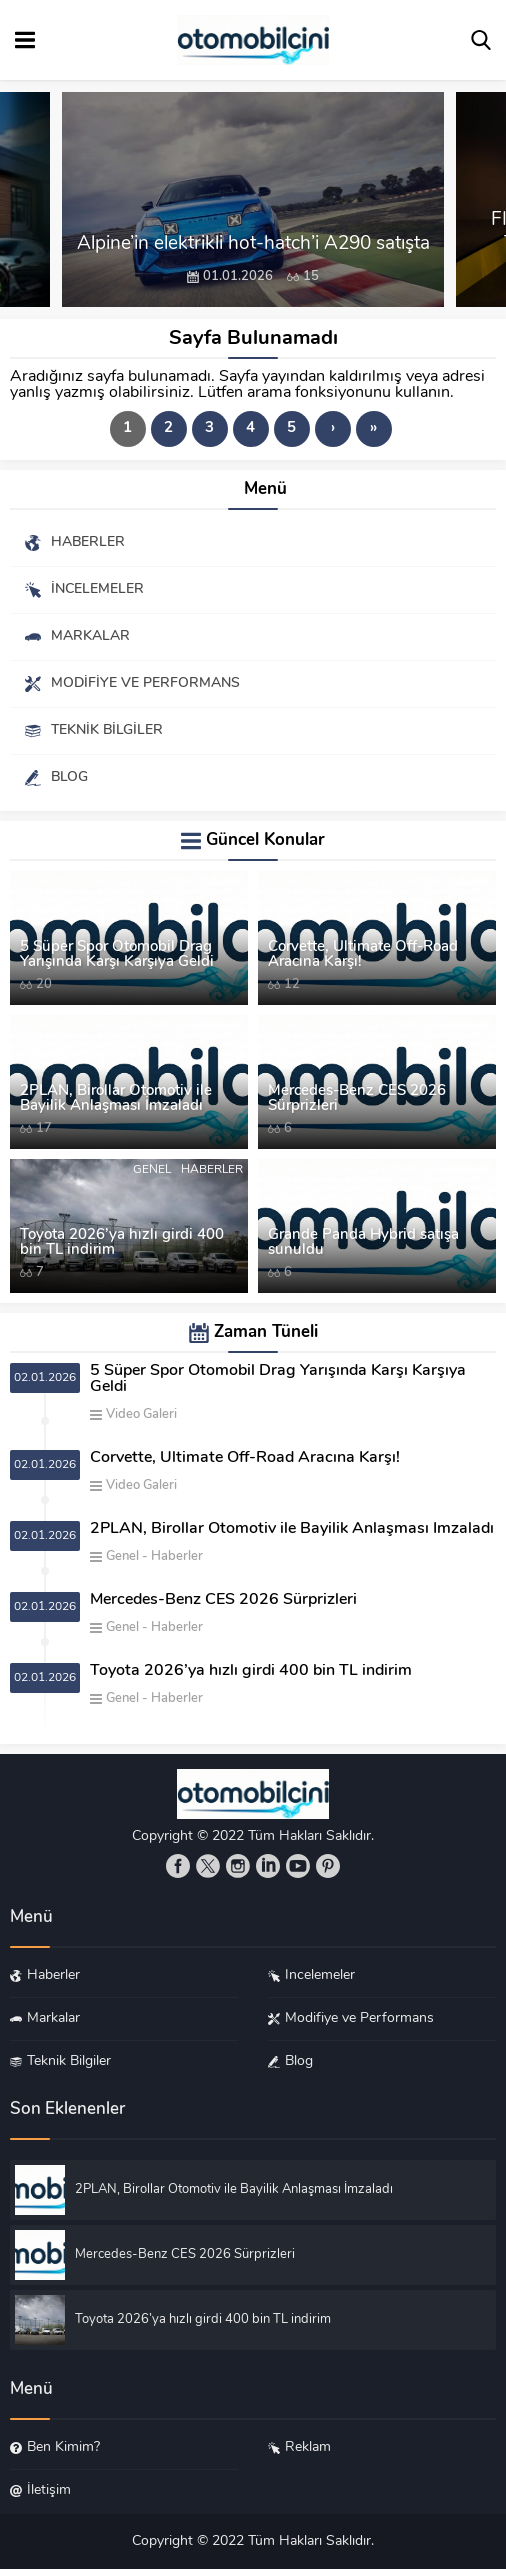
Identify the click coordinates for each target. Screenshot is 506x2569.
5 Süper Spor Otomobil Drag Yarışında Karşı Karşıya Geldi (117, 955)
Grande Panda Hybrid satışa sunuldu (363, 1243)
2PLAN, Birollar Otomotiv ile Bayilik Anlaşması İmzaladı (116, 1099)
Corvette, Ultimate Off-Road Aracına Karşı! (363, 955)
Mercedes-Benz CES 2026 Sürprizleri (357, 1099)
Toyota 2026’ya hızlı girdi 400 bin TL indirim (122, 1243)
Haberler (212, 1026)
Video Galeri (202, 882)
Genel (152, 1026)
